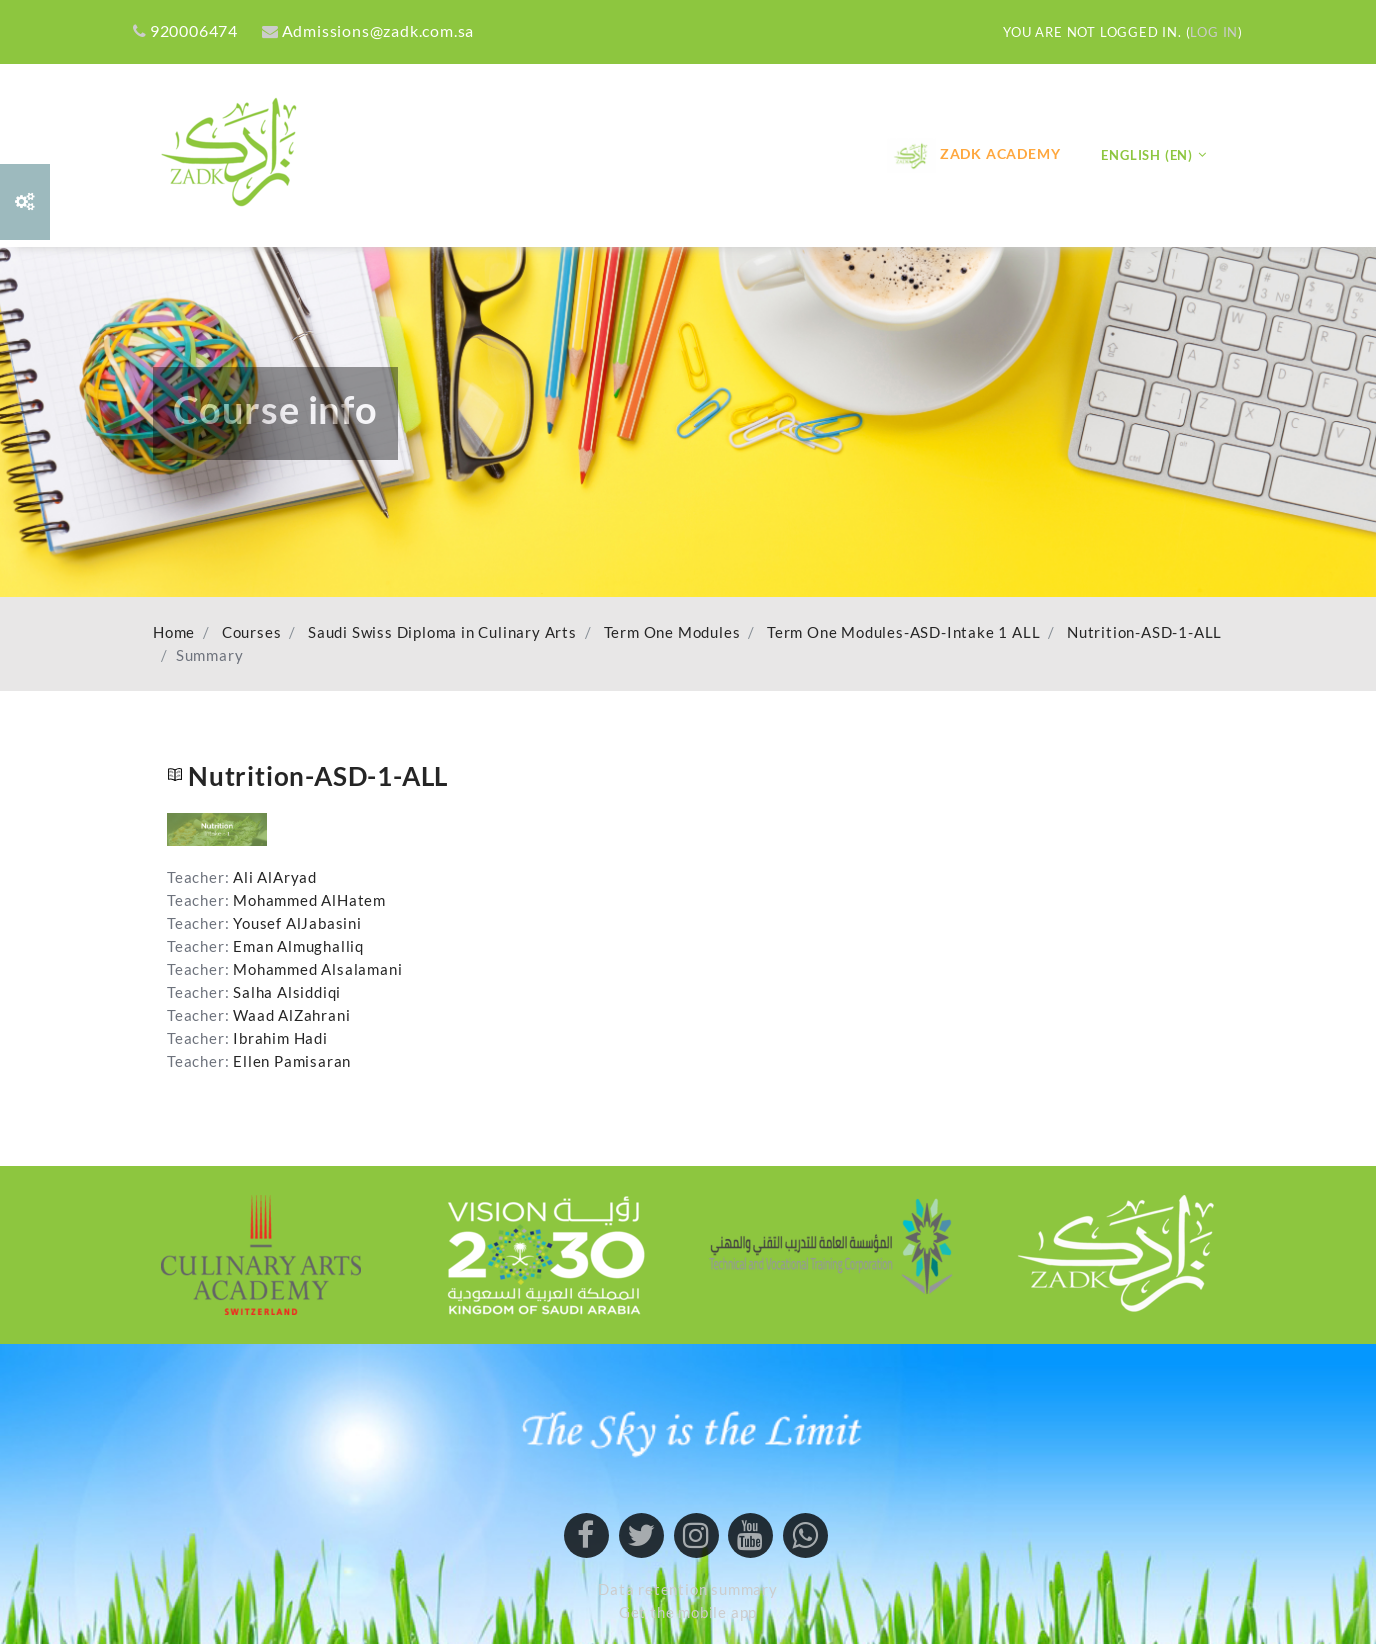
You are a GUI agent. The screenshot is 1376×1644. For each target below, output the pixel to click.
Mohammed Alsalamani (317, 969)
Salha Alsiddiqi (287, 992)
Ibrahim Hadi (280, 1038)
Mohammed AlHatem (309, 900)
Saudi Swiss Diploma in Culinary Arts (442, 632)
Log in (1214, 32)
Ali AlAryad (275, 877)
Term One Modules (672, 632)
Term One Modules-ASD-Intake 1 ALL (903, 632)
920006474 (185, 30)
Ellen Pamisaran (292, 1061)
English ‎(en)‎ (1147, 155)
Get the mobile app (688, 1612)
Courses (252, 632)
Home (174, 632)
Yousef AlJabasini (297, 923)
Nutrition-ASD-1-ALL (1144, 632)
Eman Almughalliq (298, 946)
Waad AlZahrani (291, 1015)
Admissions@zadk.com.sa (368, 30)
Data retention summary (688, 1589)
